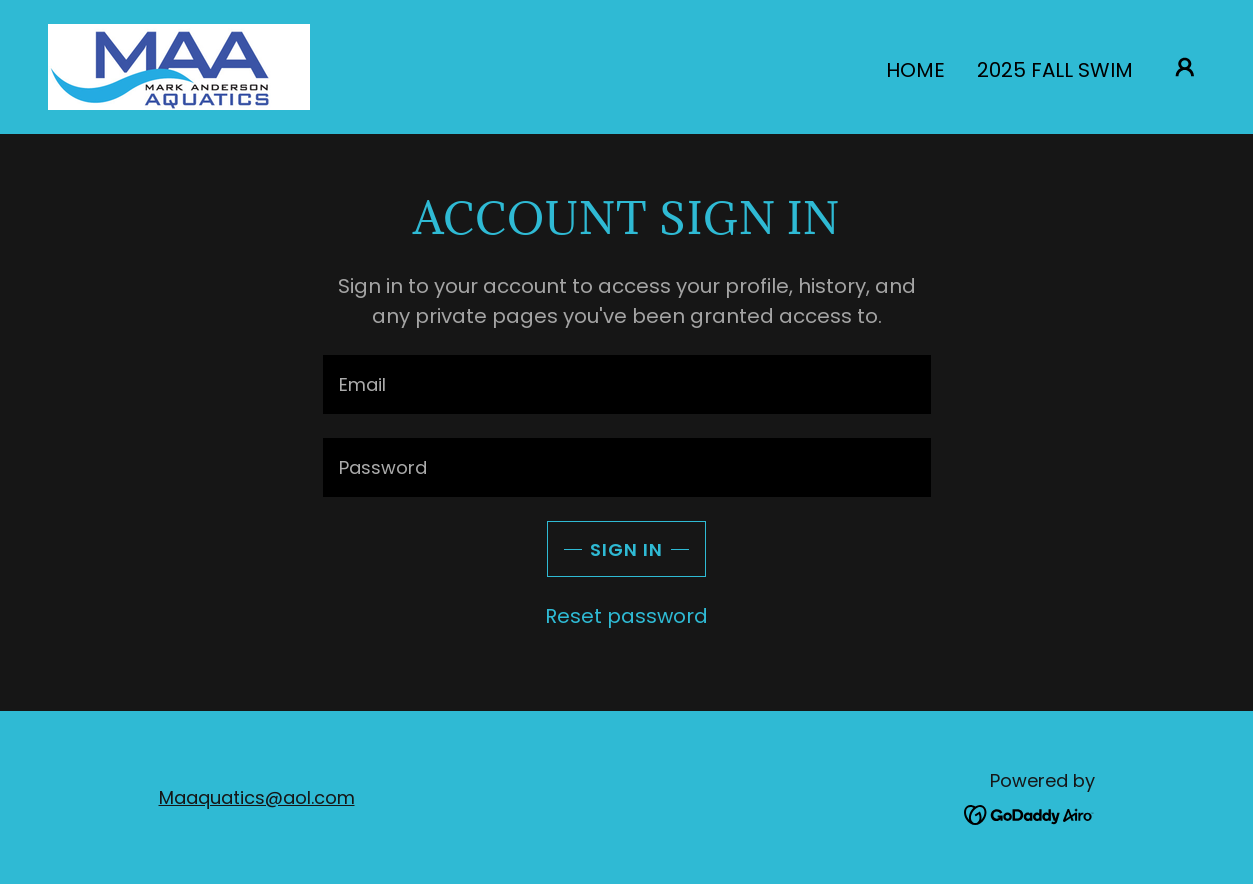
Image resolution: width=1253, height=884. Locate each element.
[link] (179, 65)
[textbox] (627, 384)
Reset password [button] (626, 616)
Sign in (626, 549)
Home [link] (915, 70)
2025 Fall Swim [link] (1055, 70)
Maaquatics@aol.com (257, 797)
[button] (1185, 67)
